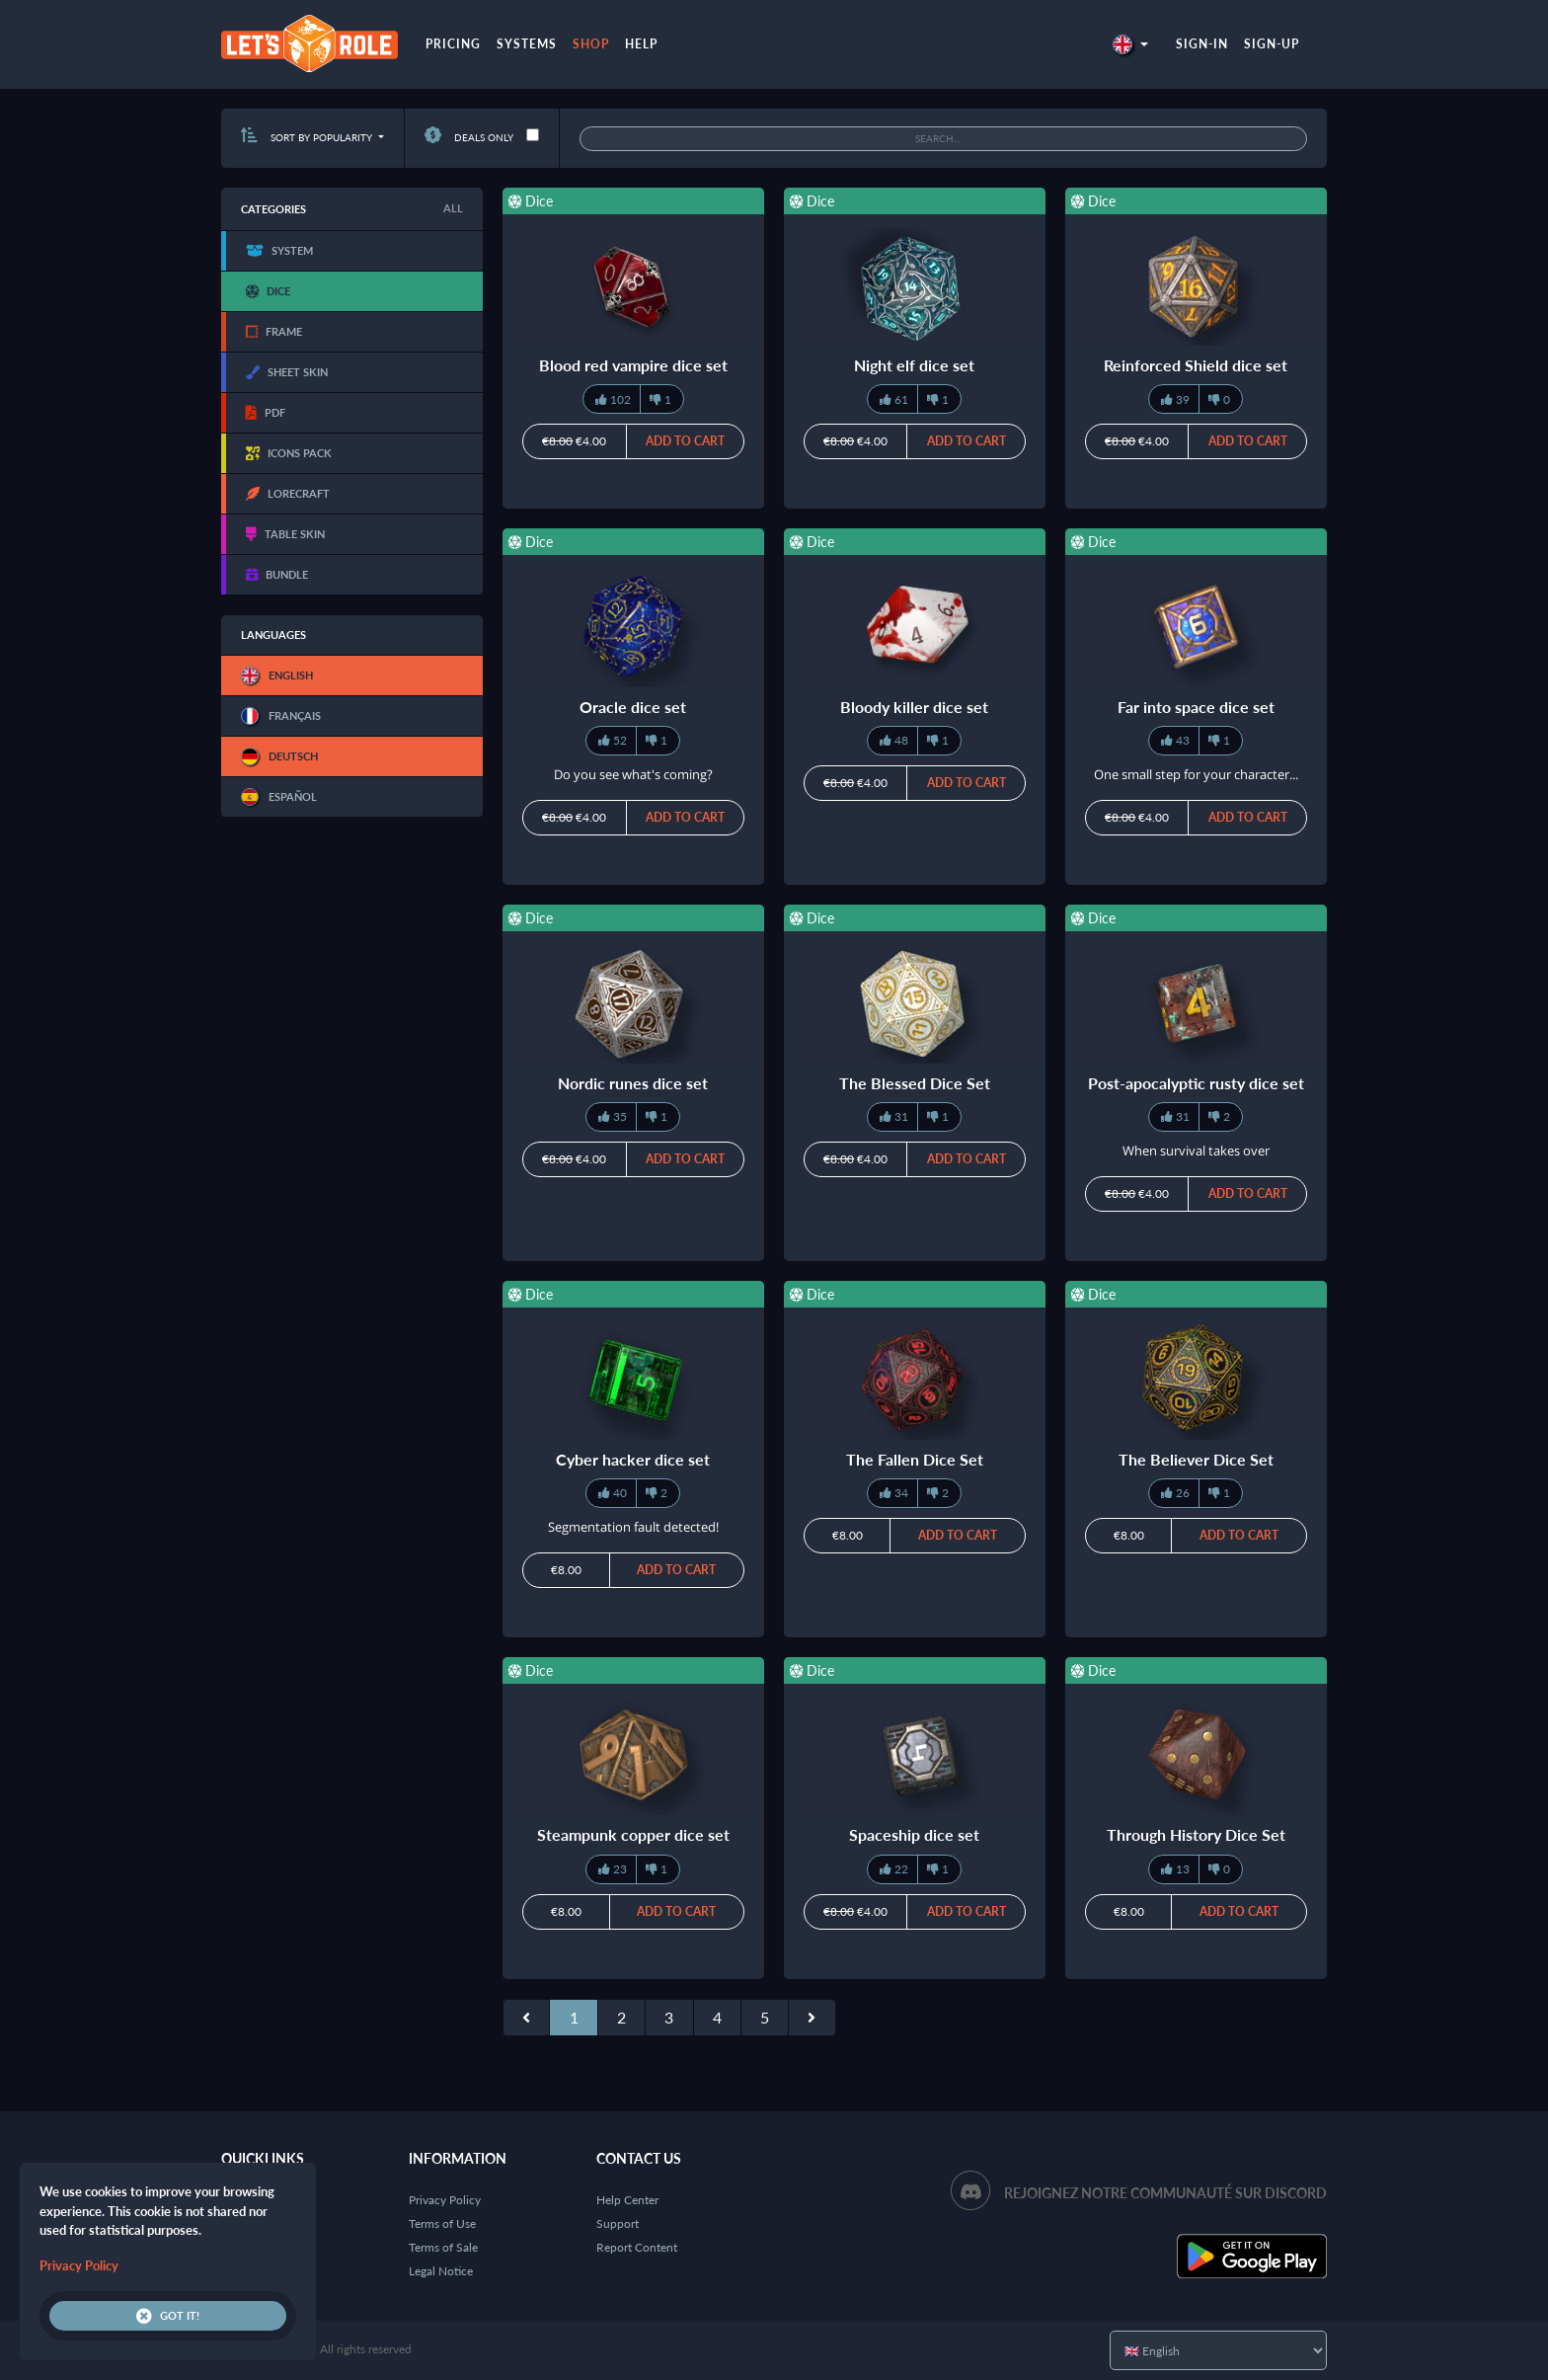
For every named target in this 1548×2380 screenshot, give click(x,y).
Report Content (636, 2247)
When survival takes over (1196, 1150)
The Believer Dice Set (1196, 1459)
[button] (1130, 44)
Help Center (627, 2199)
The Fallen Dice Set (914, 1459)
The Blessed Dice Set (914, 1082)
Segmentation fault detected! (633, 1527)
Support (617, 2223)
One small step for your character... (1196, 774)
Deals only (469, 137)
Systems (527, 44)
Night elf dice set (914, 365)
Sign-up (1271, 44)
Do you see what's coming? (633, 774)
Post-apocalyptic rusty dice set (1196, 1082)
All (453, 207)
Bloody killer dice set (914, 706)
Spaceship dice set (914, 1834)
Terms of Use (442, 2223)
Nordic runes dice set (633, 1082)
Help (641, 44)
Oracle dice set (633, 706)
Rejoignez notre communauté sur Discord (1165, 2192)
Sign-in (1202, 44)
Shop (591, 44)
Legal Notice (441, 2270)
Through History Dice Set (1196, 1834)
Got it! (167, 2316)
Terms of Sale (443, 2247)
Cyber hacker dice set (633, 1459)
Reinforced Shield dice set (1195, 365)
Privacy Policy (445, 2199)
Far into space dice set (1196, 706)
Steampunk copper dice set (633, 1834)
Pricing (453, 44)
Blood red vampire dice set (633, 365)
